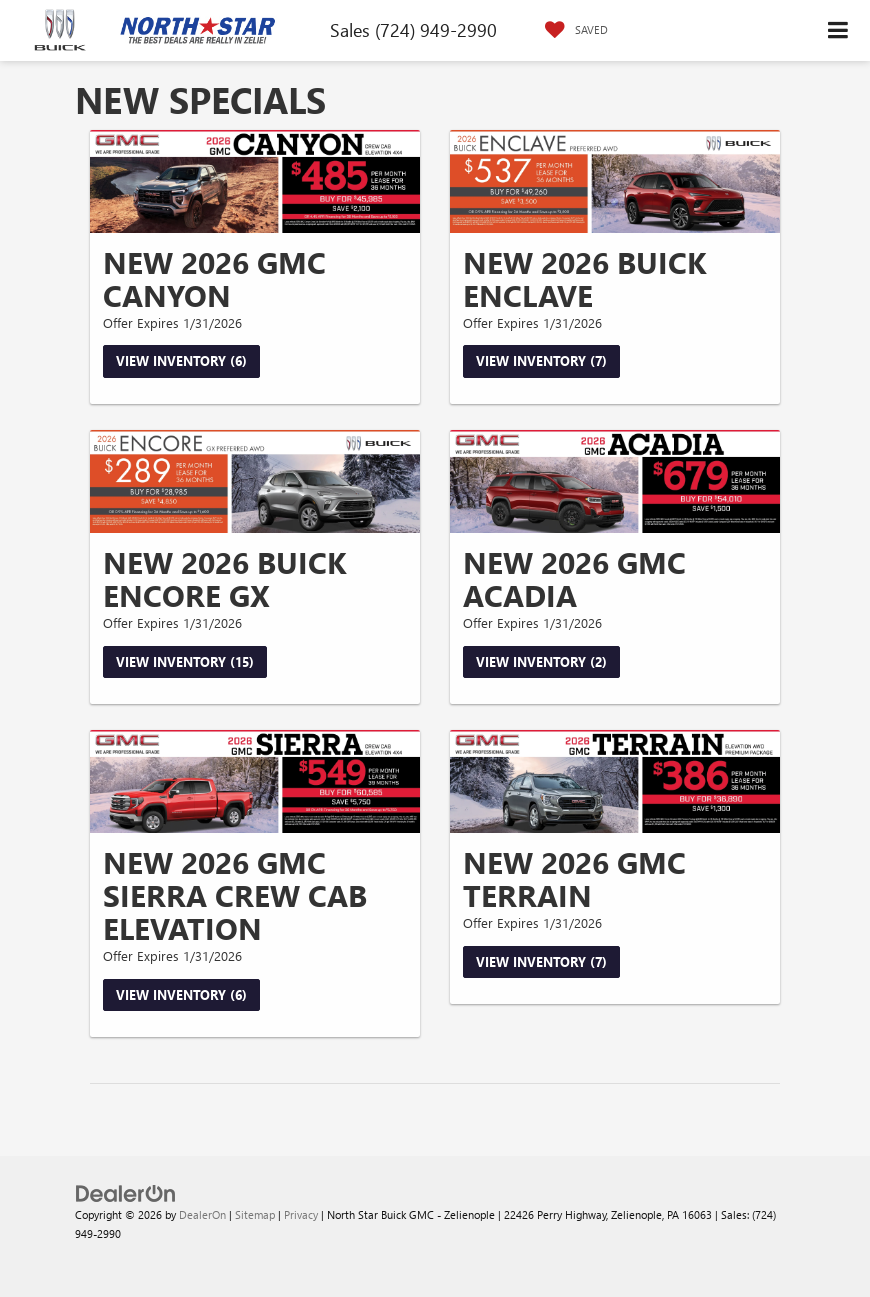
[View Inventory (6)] (255, 181)
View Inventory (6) (181, 360)
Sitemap (255, 1214)
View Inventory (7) (541, 360)
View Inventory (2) (541, 661)
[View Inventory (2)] (615, 481)
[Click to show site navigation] (838, 30)
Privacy (301, 1214)
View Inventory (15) (185, 661)
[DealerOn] (126, 1192)
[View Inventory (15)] (255, 481)
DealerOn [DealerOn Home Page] (202, 1214)
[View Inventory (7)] (615, 181)
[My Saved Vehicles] (571, 30)
